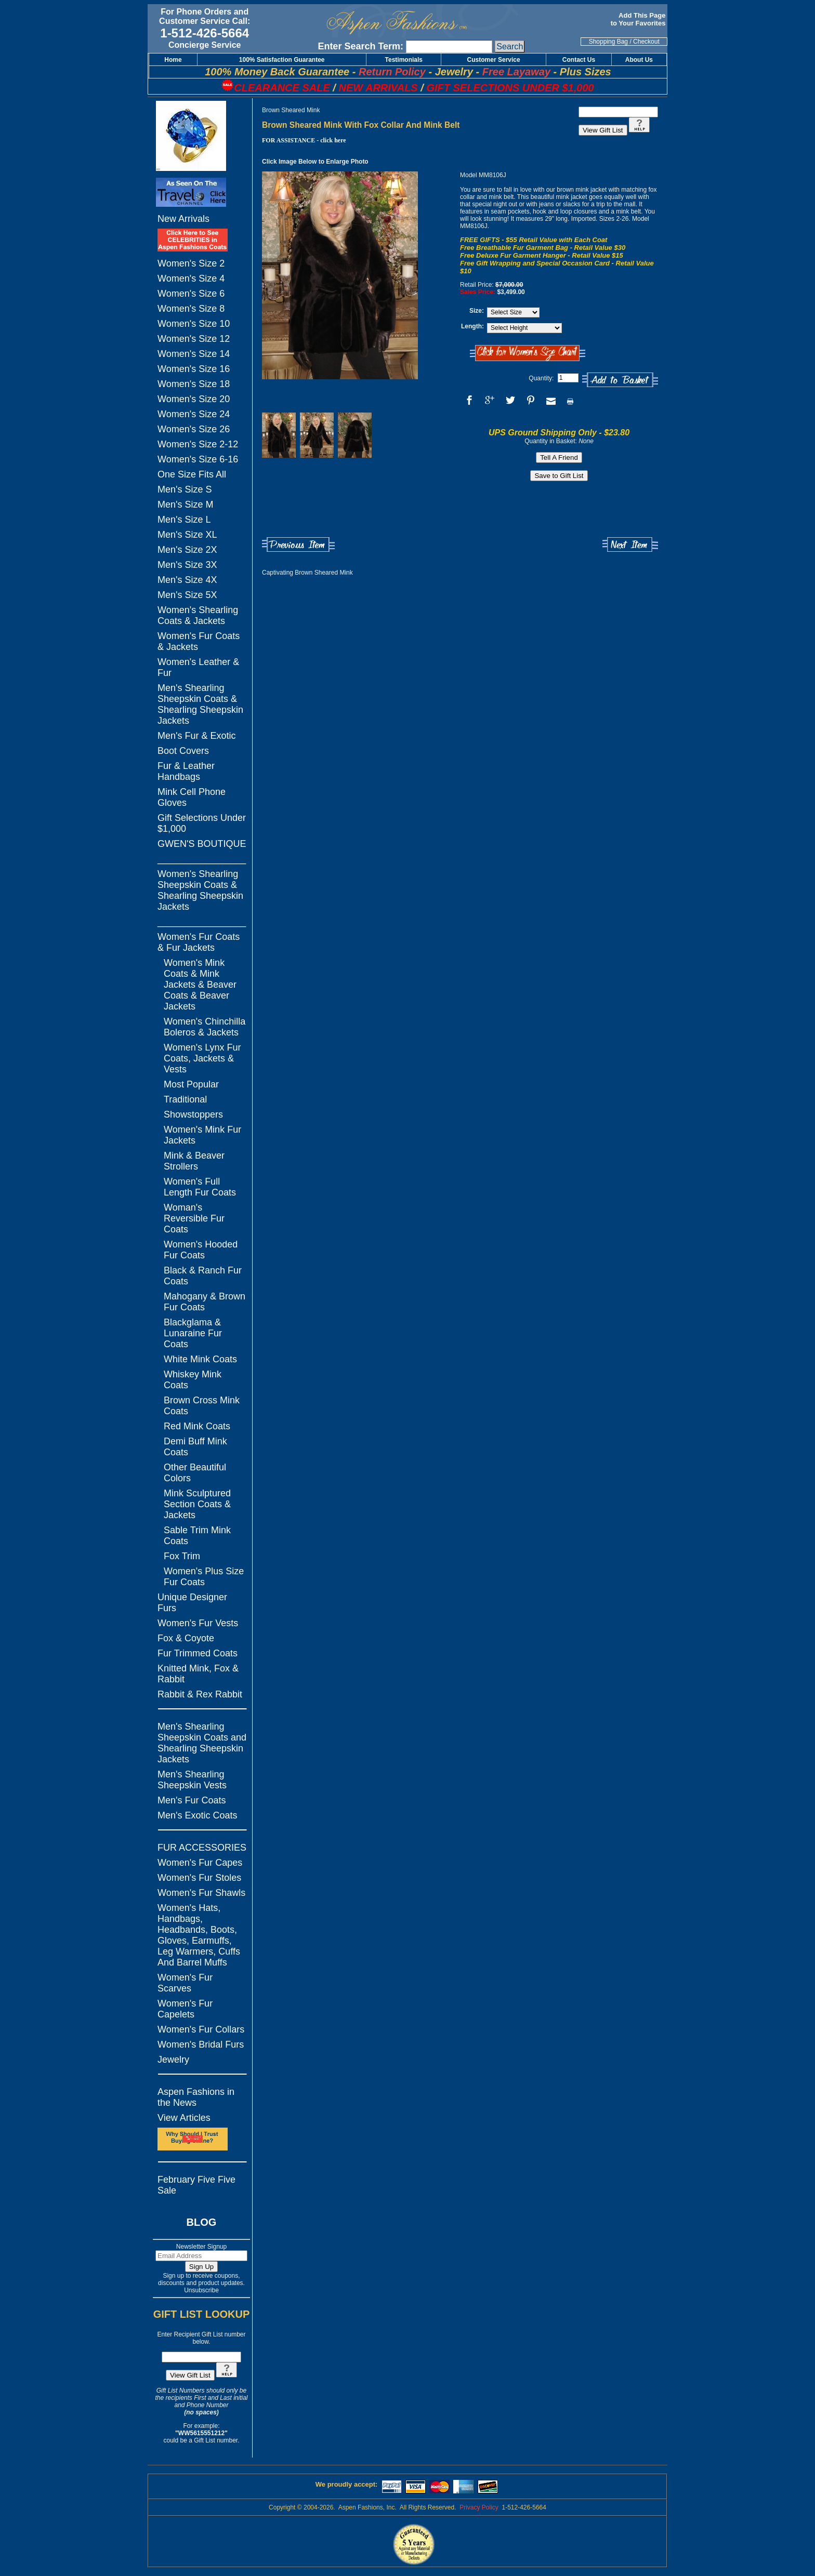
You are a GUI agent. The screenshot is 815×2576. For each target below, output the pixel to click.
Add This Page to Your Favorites (639, 19)
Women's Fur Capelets (185, 2009)
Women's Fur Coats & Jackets (198, 641)
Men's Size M (185, 504)
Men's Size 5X (187, 595)
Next (630, 544)
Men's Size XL (187, 534)
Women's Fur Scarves (185, 1983)
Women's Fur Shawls (201, 1893)
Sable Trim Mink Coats (197, 1535)
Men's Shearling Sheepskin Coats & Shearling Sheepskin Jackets (200, 704)
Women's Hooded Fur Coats (201, 1249)
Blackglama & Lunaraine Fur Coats (193, 1333)
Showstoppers (193, 1114)
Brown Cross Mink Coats (202, 1405)
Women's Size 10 (193, 323)
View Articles (184, 2118)
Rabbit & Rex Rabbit (199, 1694)
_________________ (201, 859)
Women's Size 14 (193, 354)
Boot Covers (183, 751)
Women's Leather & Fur (198, 667)
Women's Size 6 (191, 293)
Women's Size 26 (193, 429)
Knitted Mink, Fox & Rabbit (198, 1673)
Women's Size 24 (193, 414)
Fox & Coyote (185, 1638)
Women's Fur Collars (200, 2029)
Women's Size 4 (191, 278)
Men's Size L (184, 519)
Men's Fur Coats (191, 1800)
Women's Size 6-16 (197, 459)
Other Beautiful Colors (195, 1472)
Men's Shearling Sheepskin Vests (192, 1779)
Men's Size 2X (187, 550)
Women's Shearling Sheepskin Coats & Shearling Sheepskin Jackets (200, 890)
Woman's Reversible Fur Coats (194, 1218)
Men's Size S (184, 489)
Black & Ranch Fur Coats (203, 1275)
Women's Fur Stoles (199, 1878)
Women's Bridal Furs (200, 2044)
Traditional (185, 1099)
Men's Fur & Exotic (196, 736)
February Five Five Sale (196, 2185)
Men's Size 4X (187, 580)
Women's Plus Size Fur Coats (204, 1576)
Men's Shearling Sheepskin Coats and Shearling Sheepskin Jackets (201, 1742)
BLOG (202, 2222)
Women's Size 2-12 (197, 444)
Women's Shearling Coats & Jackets (197, 615)
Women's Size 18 (193, 384)
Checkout (646, 41)
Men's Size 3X (187, 565)
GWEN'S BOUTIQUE (201, 844)
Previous (298, 544)
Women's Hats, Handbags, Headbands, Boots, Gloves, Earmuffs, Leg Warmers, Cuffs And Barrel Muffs (198, 1935)
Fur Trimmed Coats (197, 1653)
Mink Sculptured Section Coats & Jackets (197, 1504)
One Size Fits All (191, 474)
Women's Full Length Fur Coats (200, 1187)
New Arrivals (183, 219)
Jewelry (173, 2059)
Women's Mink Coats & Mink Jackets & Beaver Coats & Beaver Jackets (200, 985)
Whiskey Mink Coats (192, 1379)
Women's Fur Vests (197, 1623)
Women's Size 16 (193, 369)
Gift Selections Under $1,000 (201, 823)
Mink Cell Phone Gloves (191, 797)
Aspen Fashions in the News (195, 2097)
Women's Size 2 (191, 263)
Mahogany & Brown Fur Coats (204, 1301)
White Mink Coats (200, 1359)
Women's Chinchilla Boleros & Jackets (204, 1027)
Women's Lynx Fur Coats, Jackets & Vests (202, 1058)
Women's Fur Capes (199, 1862)
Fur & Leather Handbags (186, 771)
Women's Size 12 (193, 339)
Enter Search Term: (360, 46)
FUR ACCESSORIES (201, 1847)
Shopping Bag (608, 41)
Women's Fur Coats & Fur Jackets (198, 942)
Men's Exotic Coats (197, 1815)
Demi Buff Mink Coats (195, 1446)
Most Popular (191, 1084)
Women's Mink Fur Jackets (202, 1135)
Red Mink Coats (197, 1426)
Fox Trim (182, 1556)
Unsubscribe (201, 2290)
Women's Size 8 (191, 308)
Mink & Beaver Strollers (194, 1161)
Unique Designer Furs (192, 1602)
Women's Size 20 (193, 399)
